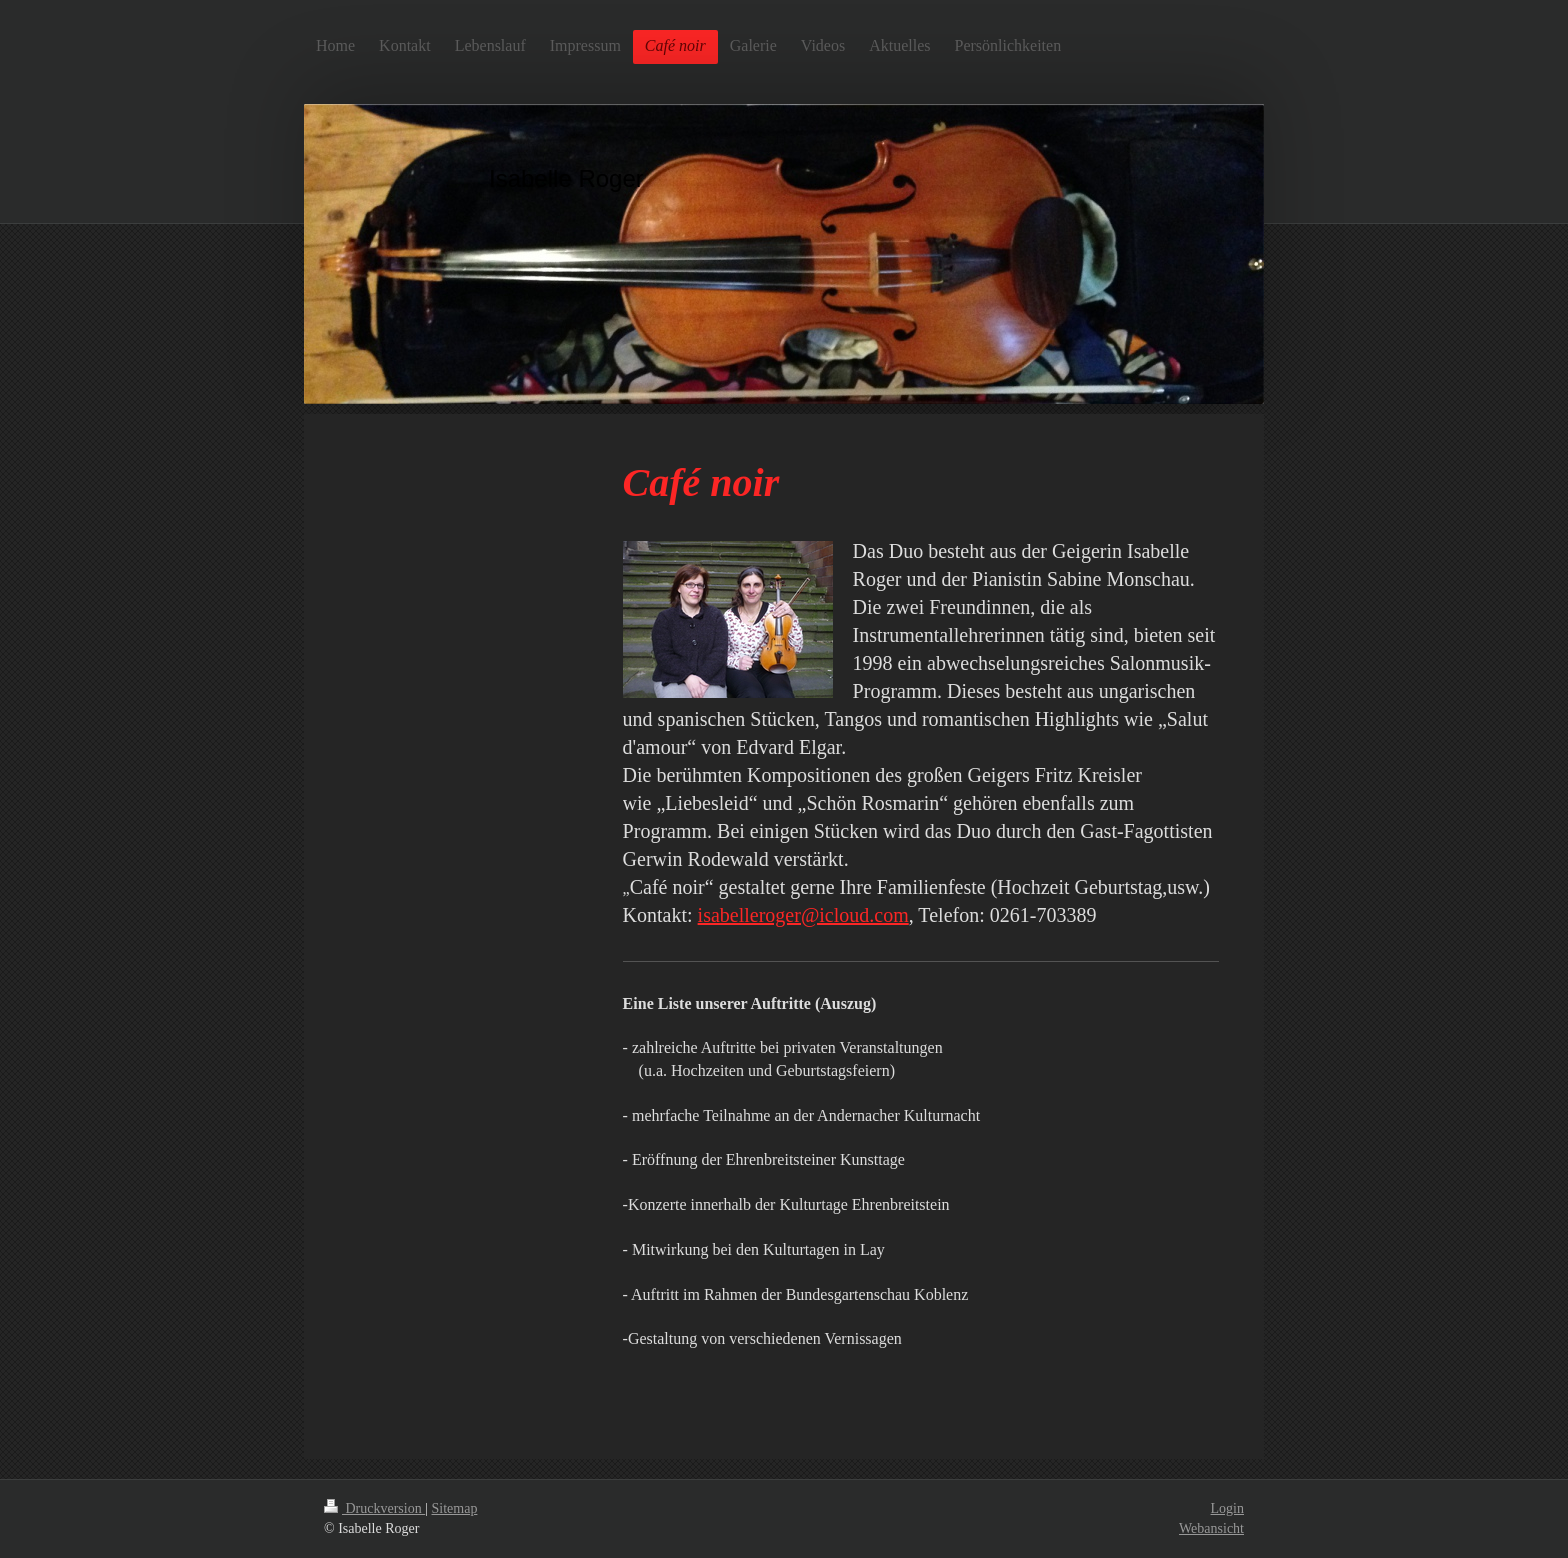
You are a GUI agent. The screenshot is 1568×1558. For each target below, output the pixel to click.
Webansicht (1211, 1528)
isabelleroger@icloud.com (803, 915)
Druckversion (374, 1508)
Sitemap (455, 1508)
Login (1227, 1508)
